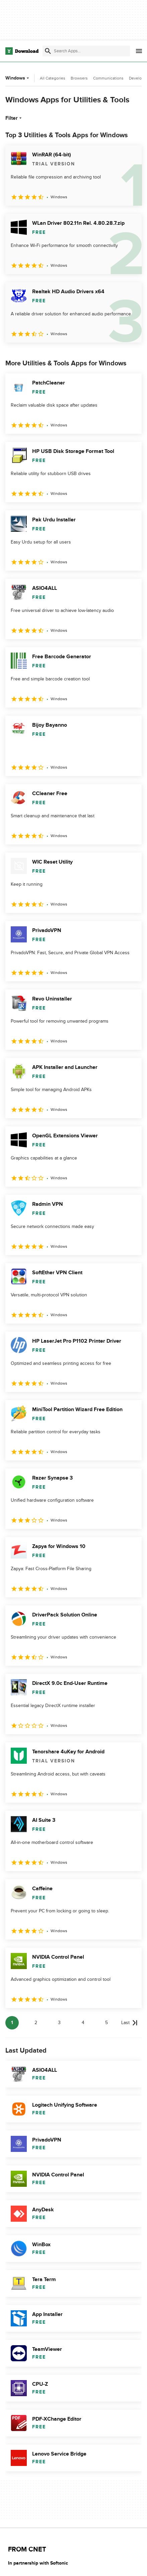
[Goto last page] (129, 2022)
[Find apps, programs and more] (86, 51)
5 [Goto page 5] (106, 2022)
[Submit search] (48, 51)
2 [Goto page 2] (35, 2022)
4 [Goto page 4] (83, 2022)
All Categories (52, 78)
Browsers (79, 78)
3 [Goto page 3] (59, 2022)
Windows (17, 78)
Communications (108, 78)
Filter (14, 118)
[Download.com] (22, 51)
